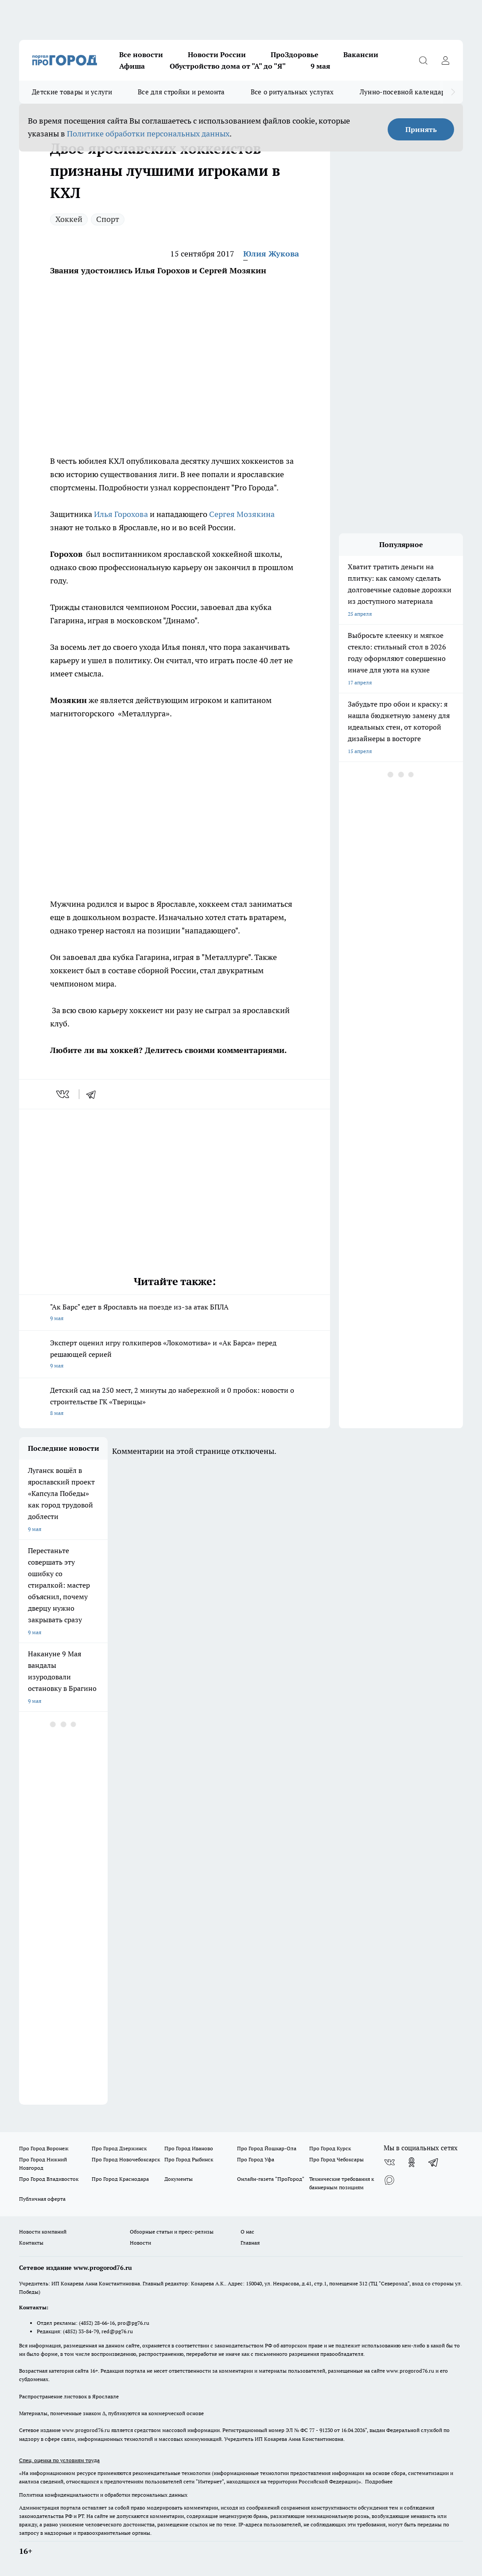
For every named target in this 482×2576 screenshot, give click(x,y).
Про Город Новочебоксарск (126, 2159)
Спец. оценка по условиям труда (59, 2460)
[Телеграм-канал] (434, 2162)
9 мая (320, 66)
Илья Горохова (121, 514)
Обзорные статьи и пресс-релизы (172, 2231)
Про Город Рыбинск (188, 2159)
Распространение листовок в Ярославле (69, 2396)
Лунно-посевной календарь (404, 92)
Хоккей (68, 219)
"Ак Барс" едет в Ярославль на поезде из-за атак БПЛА (174, 1313)
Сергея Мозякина (242, 514)
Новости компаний (42, 2231)
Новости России (217, 54)
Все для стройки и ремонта (181, 92)
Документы (178, 2179)
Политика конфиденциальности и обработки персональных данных (103, 2494)
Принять (421, 129)
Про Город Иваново (188, 2148)
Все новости (141, 54)
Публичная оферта (42, 2198)
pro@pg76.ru (133, 2323)
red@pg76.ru (117, 2331)
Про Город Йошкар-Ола (266, 2148)
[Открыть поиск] (423, 60)
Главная (250, 2242)
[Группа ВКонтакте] (389, 2162)
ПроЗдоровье (295, 54)
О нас (247, 2231)
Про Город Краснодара (120, 2179)
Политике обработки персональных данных (148, 133)
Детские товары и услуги (72, 92)
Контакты (31, 2242)
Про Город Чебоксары (336, 2159)
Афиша (132, 66)
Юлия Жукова (271, 254)
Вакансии (360, 54)
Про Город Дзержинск (119, 2148)
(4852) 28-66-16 (97, 2323)
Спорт (107, 219)
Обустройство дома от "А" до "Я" (228, 66)
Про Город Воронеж (44, 2148)
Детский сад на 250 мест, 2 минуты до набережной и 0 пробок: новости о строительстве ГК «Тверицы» (174, 1402)
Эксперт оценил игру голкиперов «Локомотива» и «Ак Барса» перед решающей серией (174, 1355)
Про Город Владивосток (48, 2179)
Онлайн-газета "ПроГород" (270, 2179)
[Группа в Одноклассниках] (411, 2162)
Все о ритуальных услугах (292, 92)
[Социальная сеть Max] (389, 2180)
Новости (140, 2242)
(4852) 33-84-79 (81, 2331)
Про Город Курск (330, 2148)
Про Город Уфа (255, 2159)
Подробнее (379, 2481)
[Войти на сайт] (445, 60)
